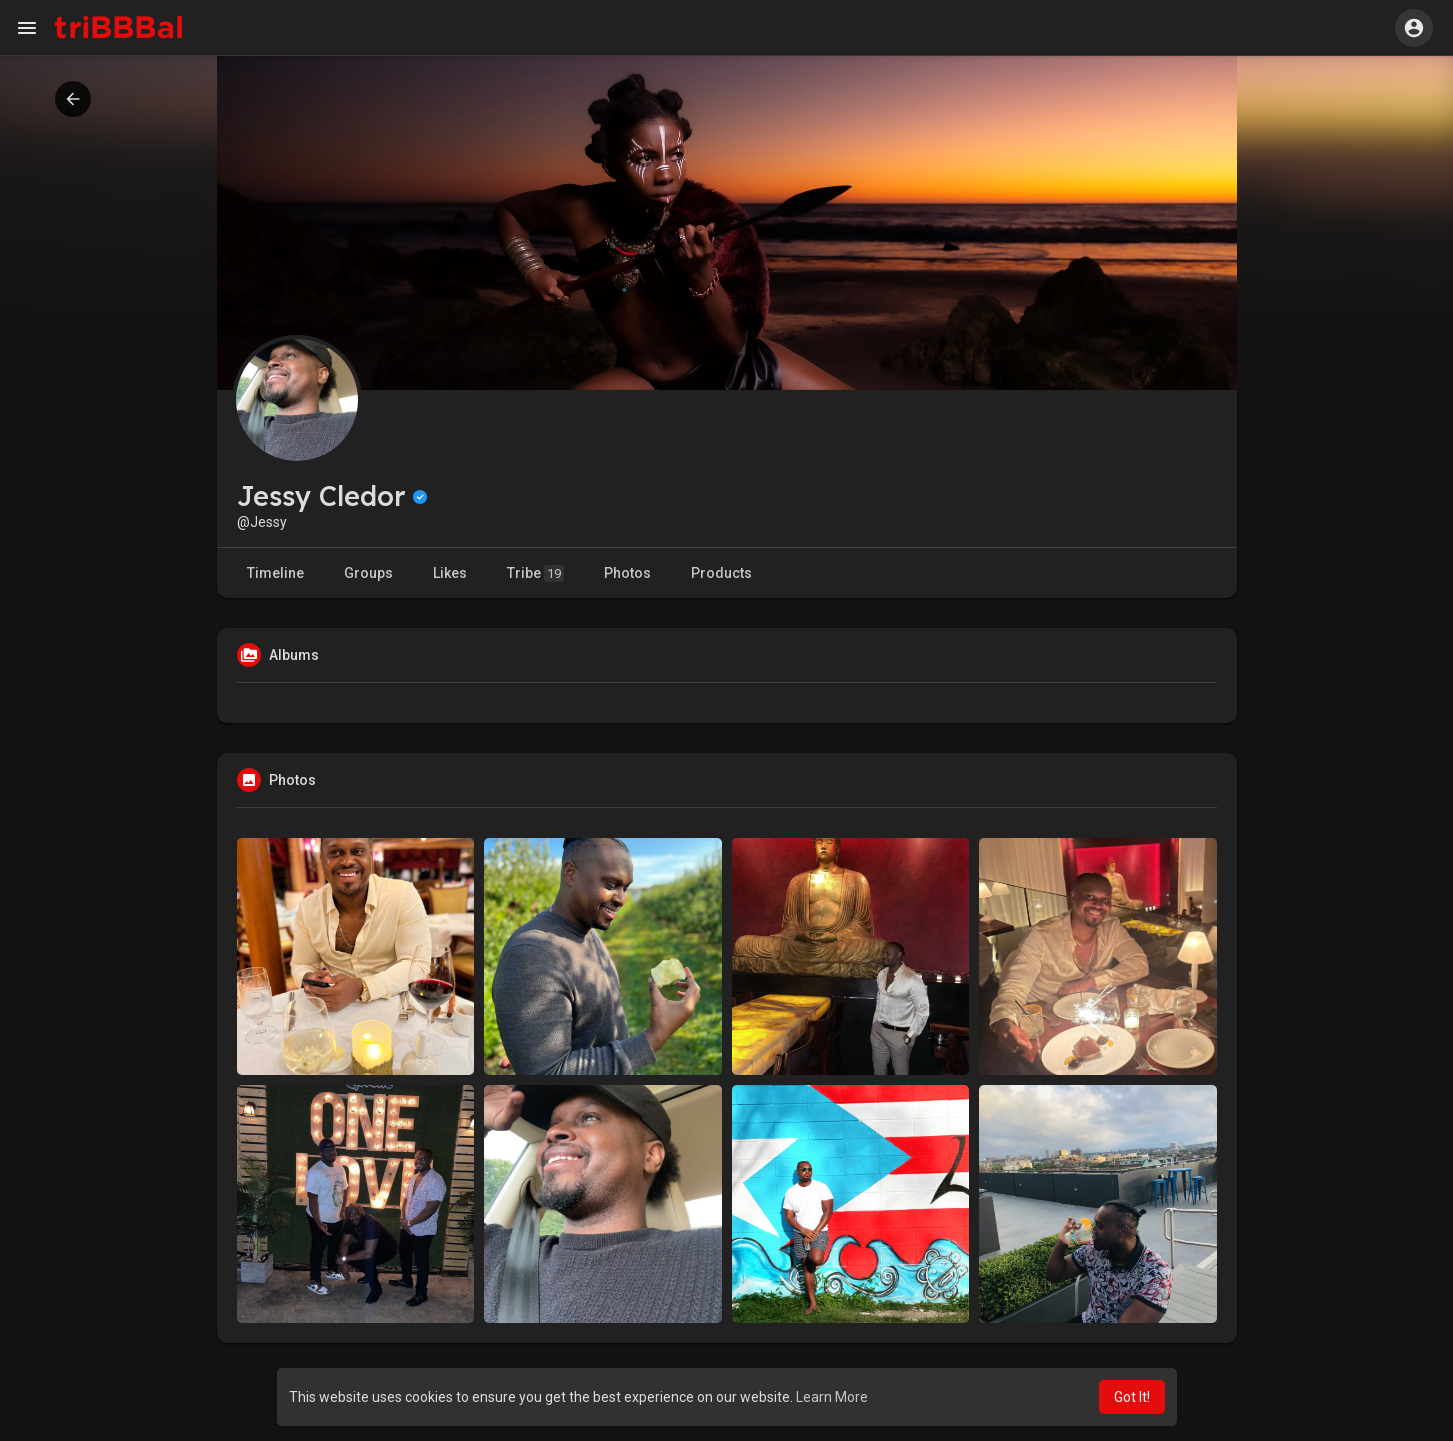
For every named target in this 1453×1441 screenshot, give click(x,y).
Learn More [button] (832, 1397)
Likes (450, 573)
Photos (627, 573)
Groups (368, 573)
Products (721, 573)
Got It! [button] (1132, 1397)
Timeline (275, 573)
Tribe (535, 573)
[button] (1414, 28)
